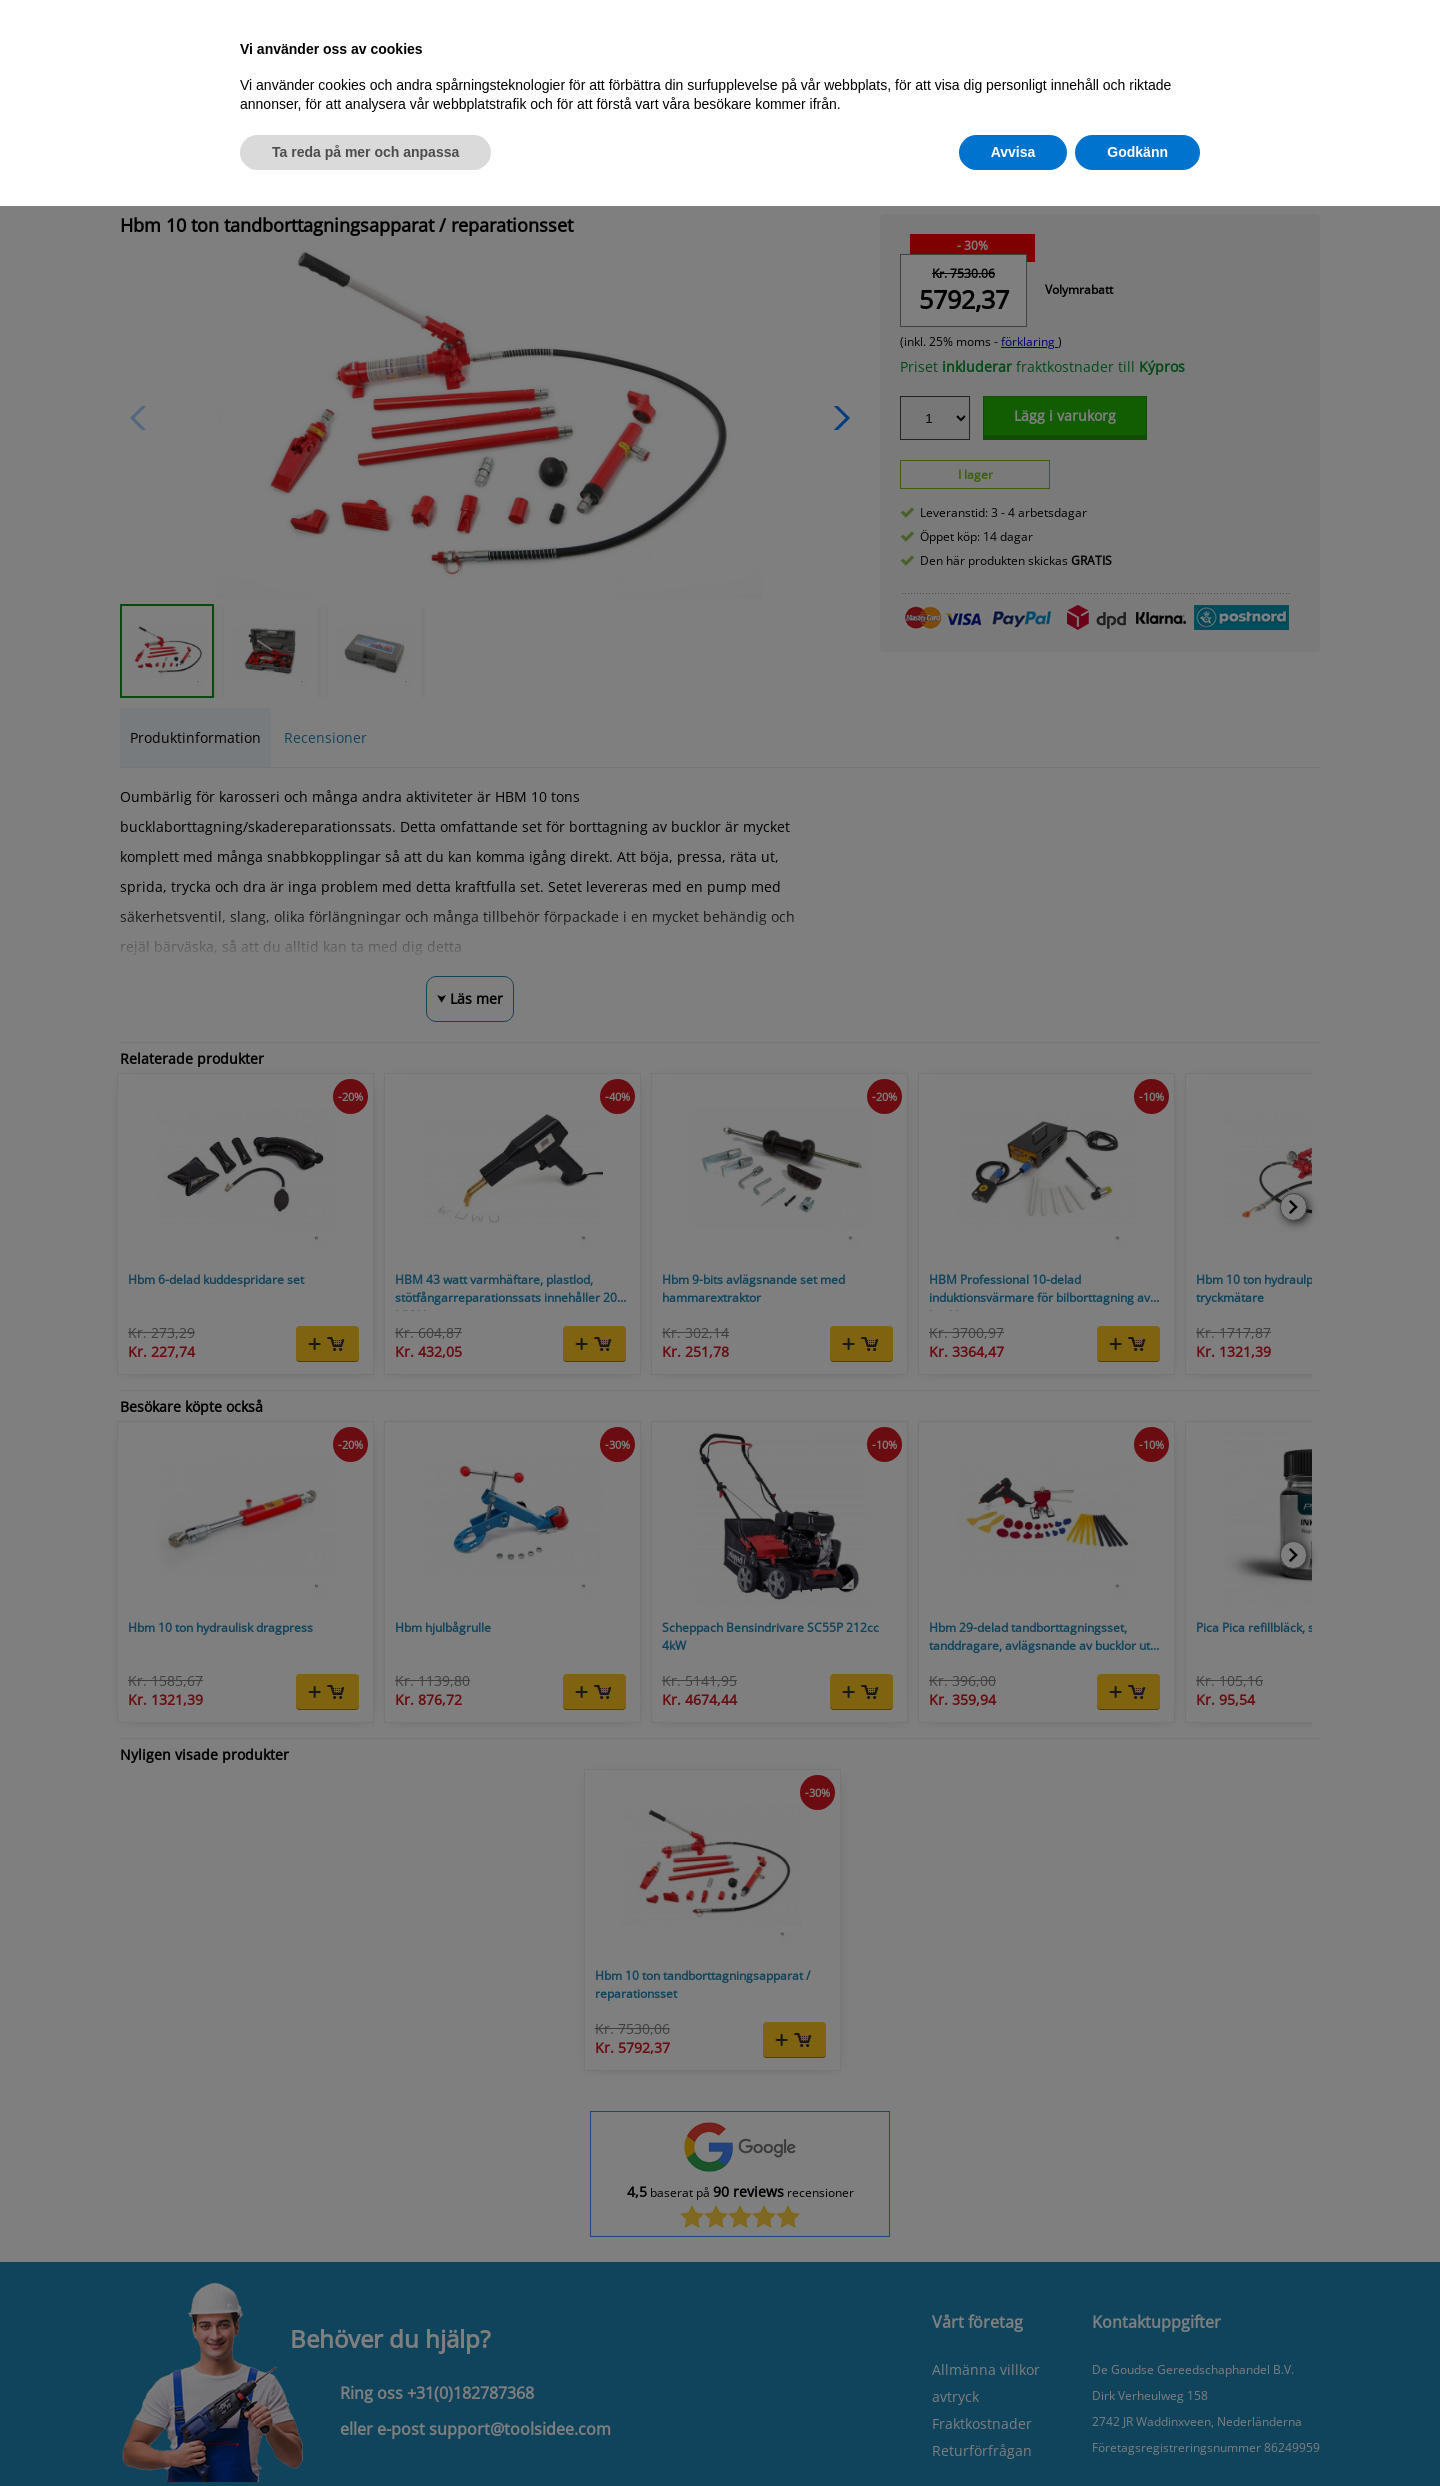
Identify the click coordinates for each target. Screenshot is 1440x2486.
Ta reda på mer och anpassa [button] (365, 152)
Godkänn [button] (1137, 152)
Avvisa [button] (1013, 152)
